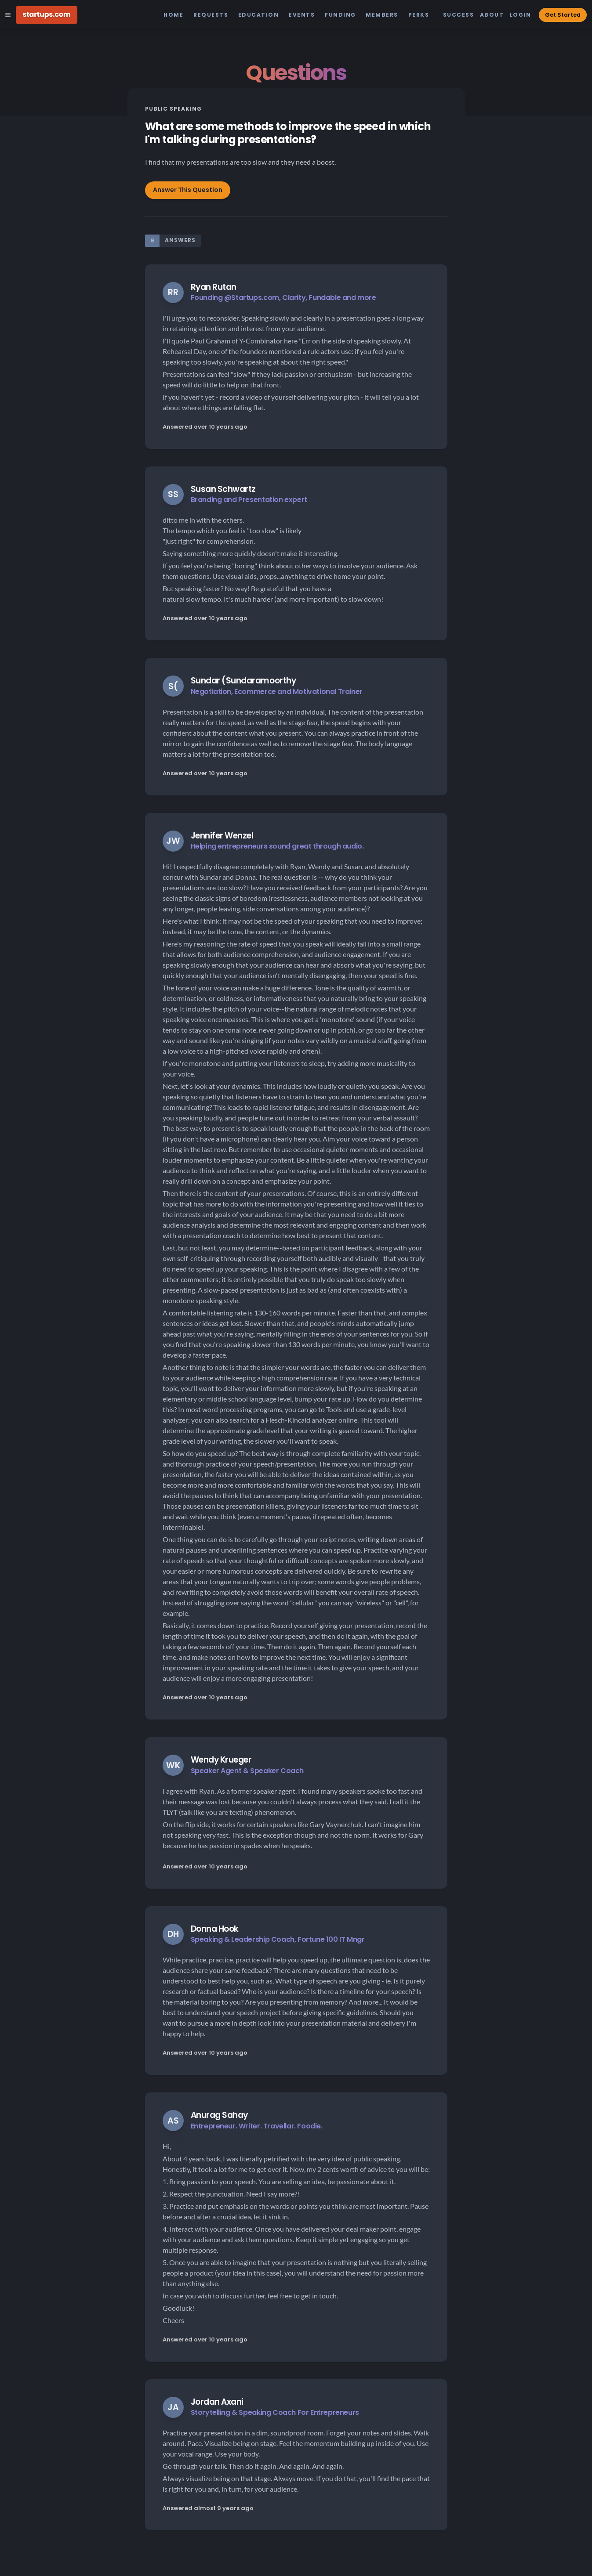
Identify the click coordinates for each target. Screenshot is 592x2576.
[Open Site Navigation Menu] (8, 15)
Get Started (563, 14)
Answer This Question (187, 189)
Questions (296, 72)
